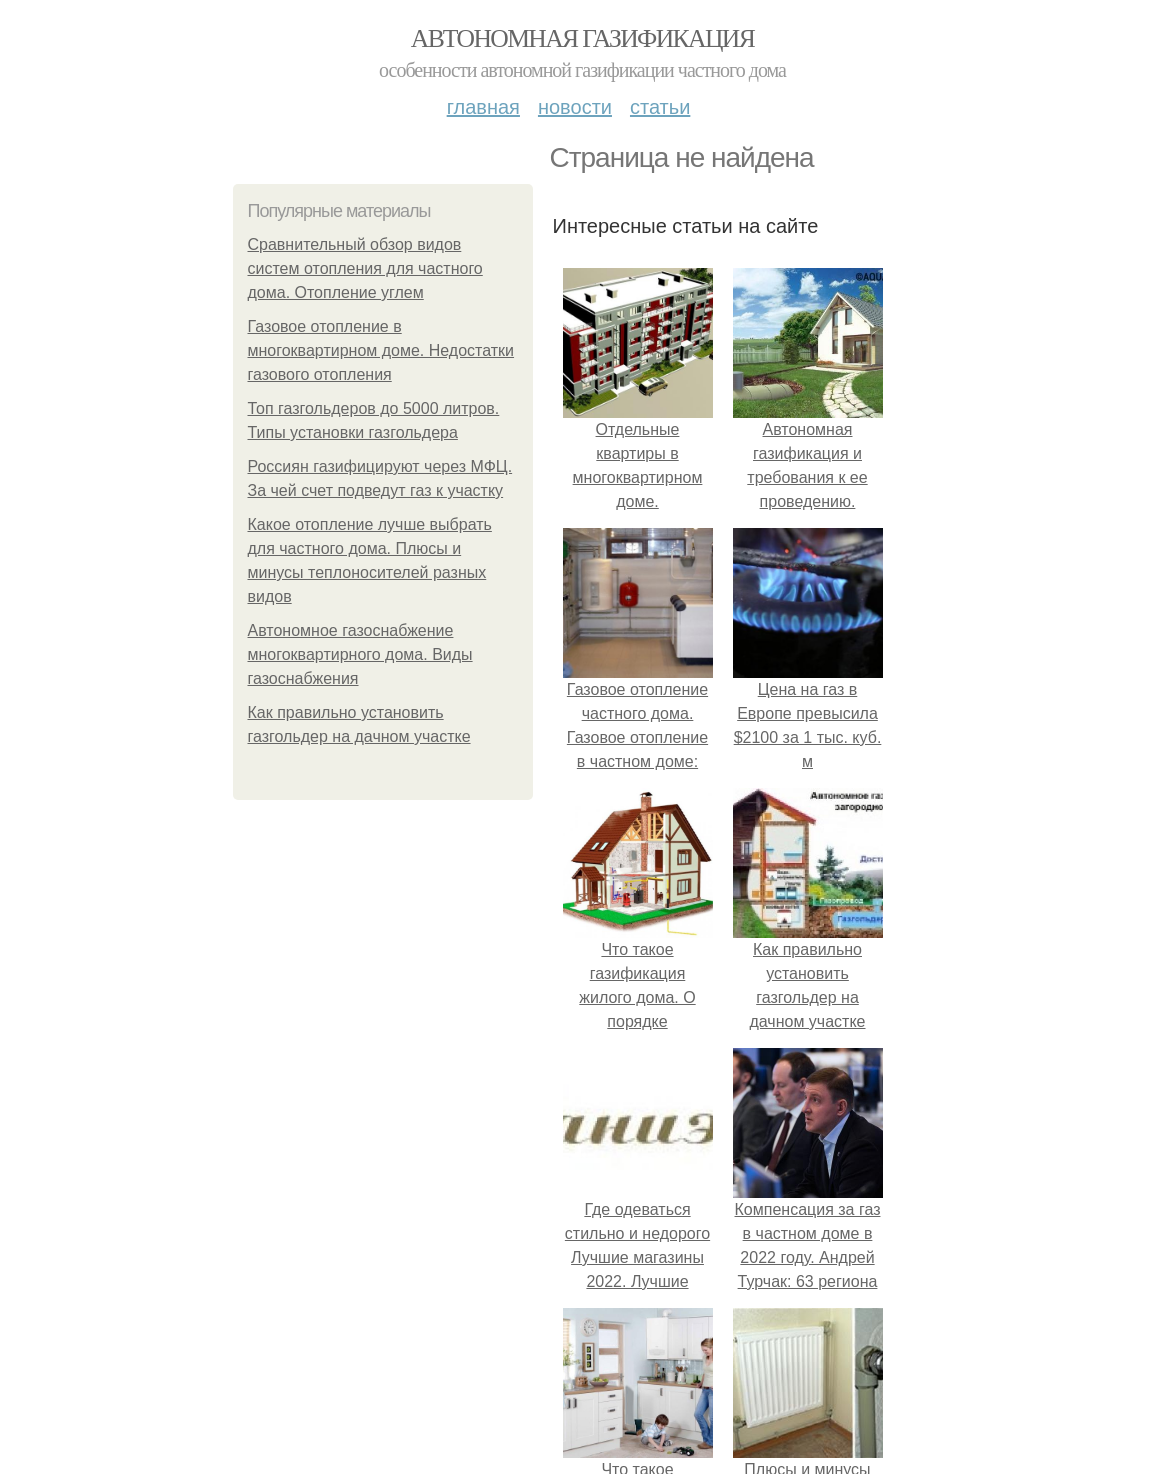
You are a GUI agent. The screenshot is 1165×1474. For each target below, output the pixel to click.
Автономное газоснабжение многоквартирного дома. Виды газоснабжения (360, 654)
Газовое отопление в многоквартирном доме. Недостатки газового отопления (381, 350)
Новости (575, 107)
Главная (483, 107)
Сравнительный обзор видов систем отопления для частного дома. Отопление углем (365, 268)
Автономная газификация (582, 38)
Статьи (660, 107)
